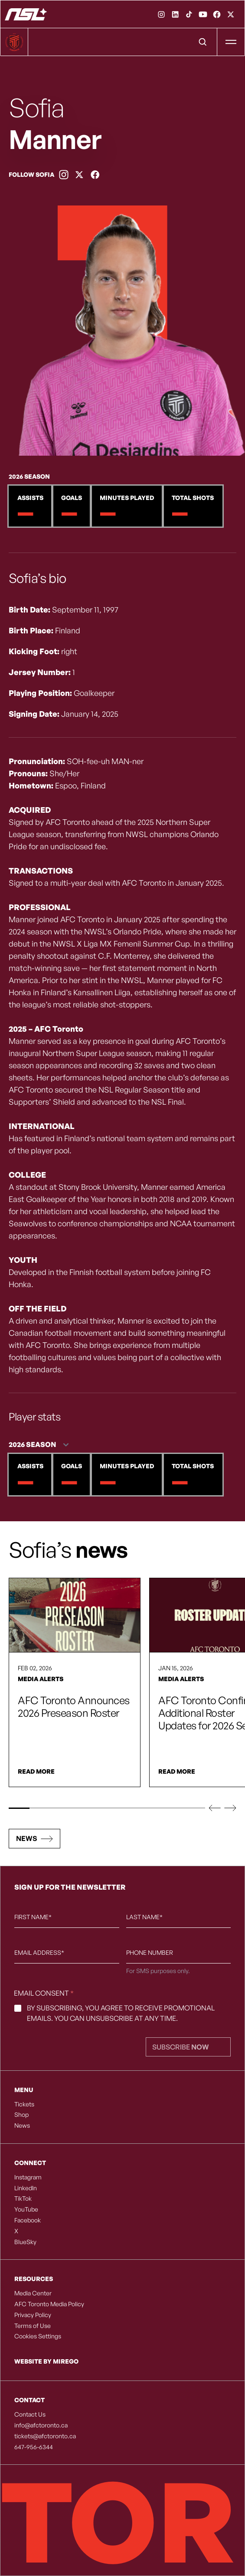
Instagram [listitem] (28, 2177)
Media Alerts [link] (40, 1678)
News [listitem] (22, 2125)
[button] (215, 1808)
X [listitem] (16, 2231)
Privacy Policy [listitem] (32, 2314)
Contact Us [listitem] (30, 2414)
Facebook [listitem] (27, 2220)
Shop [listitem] (21, 2114)
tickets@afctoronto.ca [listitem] (45, 2436)
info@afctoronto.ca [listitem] (41, 2425)
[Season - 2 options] (41, 1444)
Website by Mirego (46, 2361)
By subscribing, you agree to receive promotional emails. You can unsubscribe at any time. (121, 2013)
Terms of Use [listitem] (32, 2325)
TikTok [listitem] (23, 2198)
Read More (36, 1771)
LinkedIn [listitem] (25, 2188)
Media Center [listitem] (33, 2293)
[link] (161, 14)
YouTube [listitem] (26, 2209)
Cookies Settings (37, 2336)
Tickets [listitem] (24, 2104)
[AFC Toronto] (26, 14)
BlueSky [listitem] (25, 2241)
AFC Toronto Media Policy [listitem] (49, 2304)
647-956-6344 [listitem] (33, 2447)
